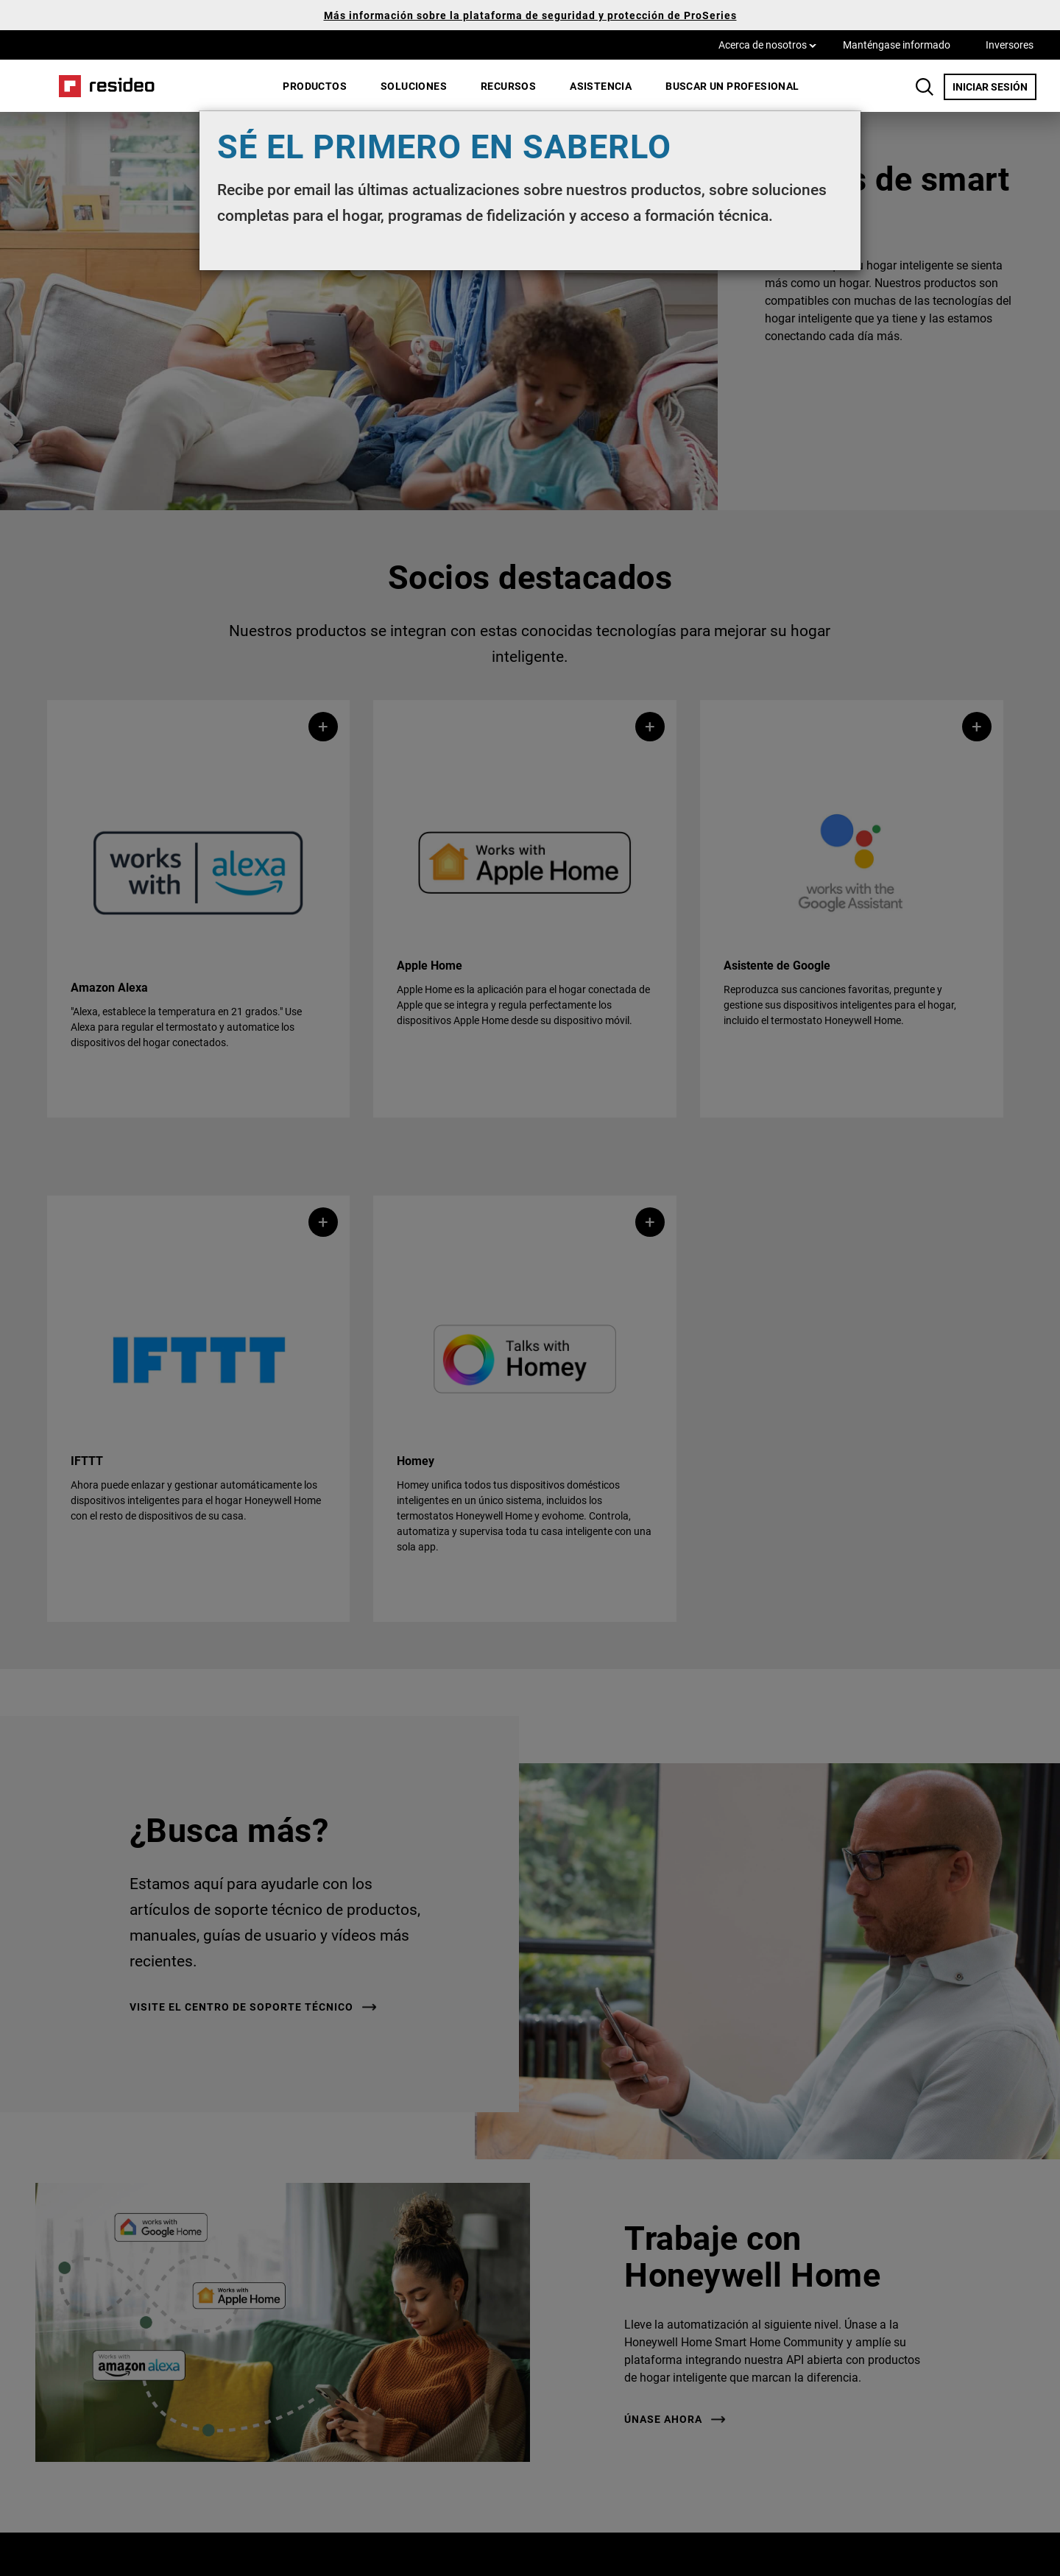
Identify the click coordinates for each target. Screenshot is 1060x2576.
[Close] (842, 129)
